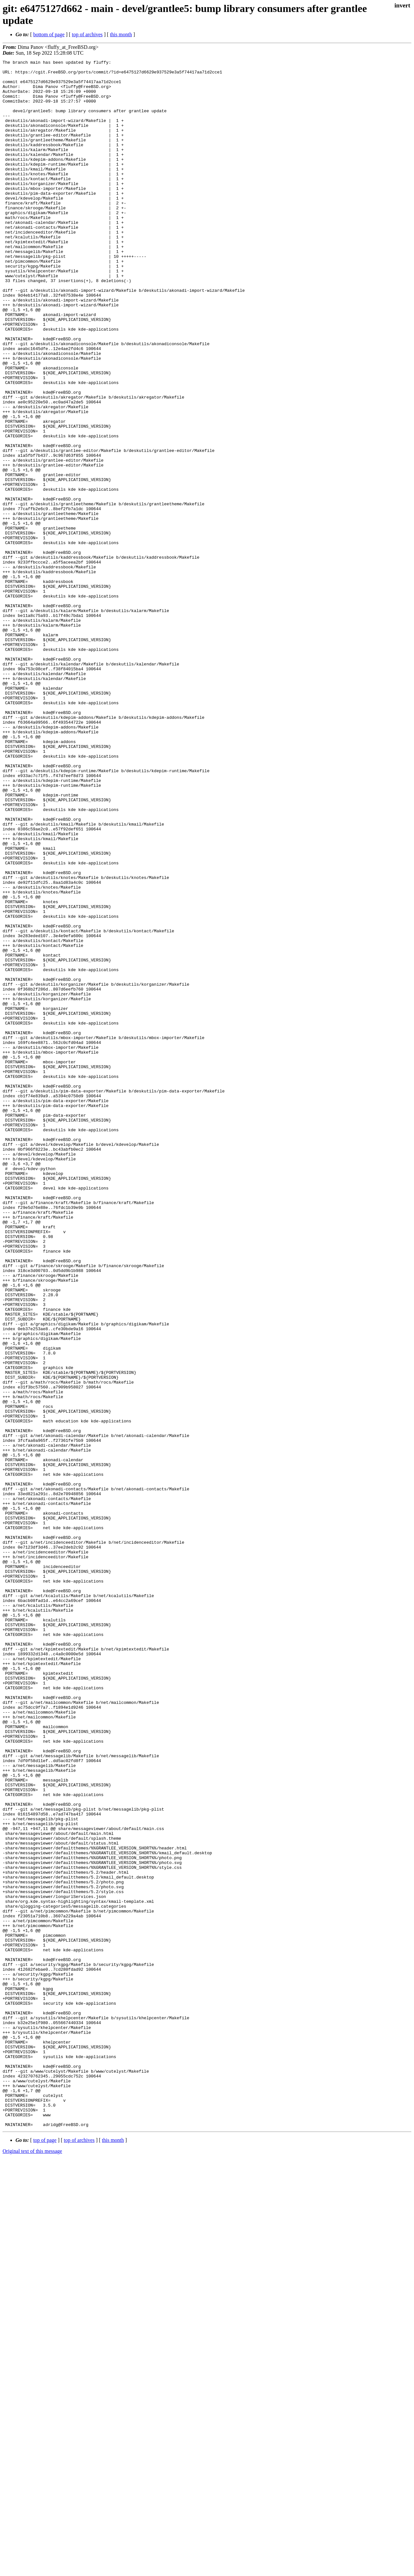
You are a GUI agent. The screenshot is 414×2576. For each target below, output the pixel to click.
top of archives (87, 34)
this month (121, 34)
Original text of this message (32, 2564)
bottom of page (49, 34)
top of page (45, 2553)
